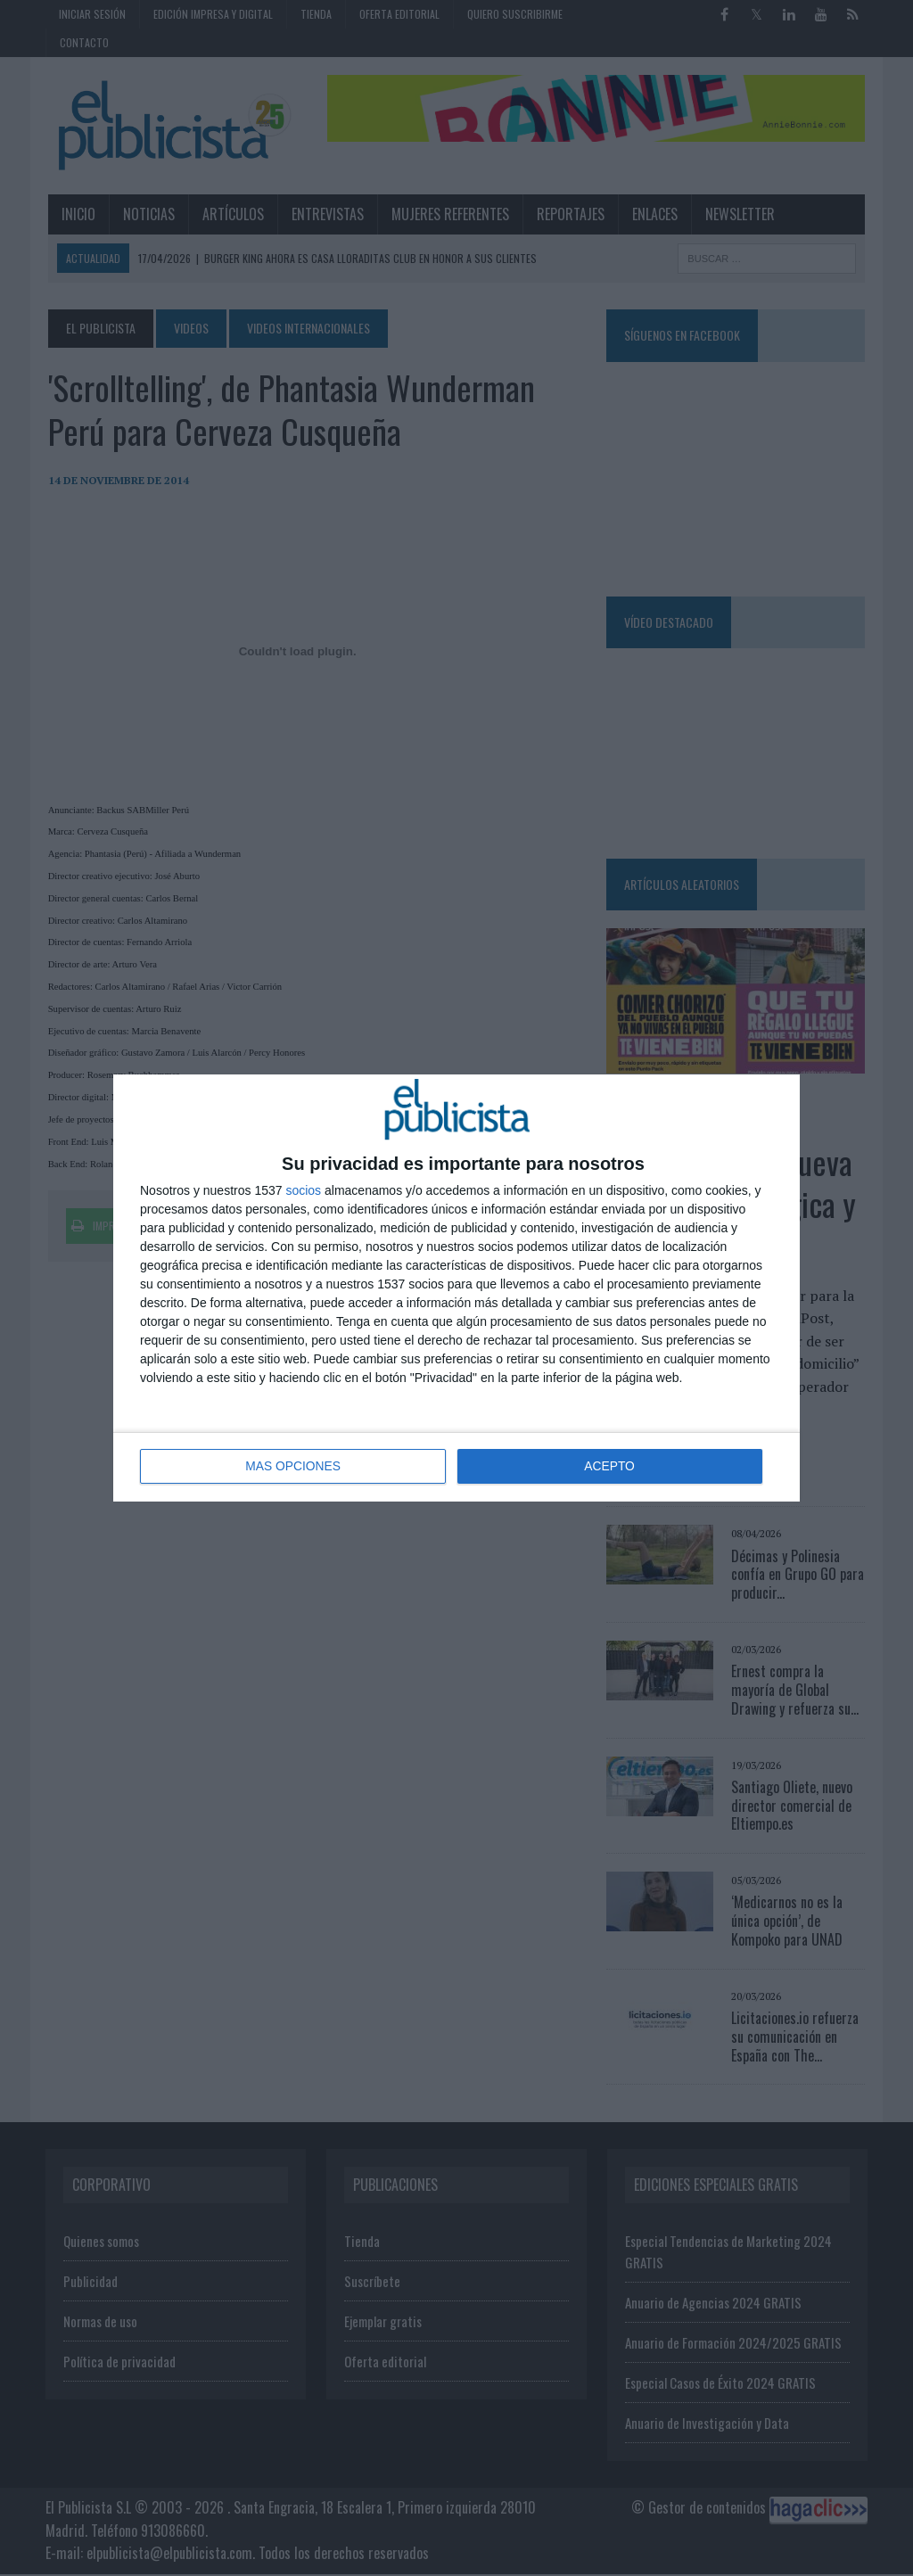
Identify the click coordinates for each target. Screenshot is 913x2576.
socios (303, 1191)
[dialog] (456, 1287)
